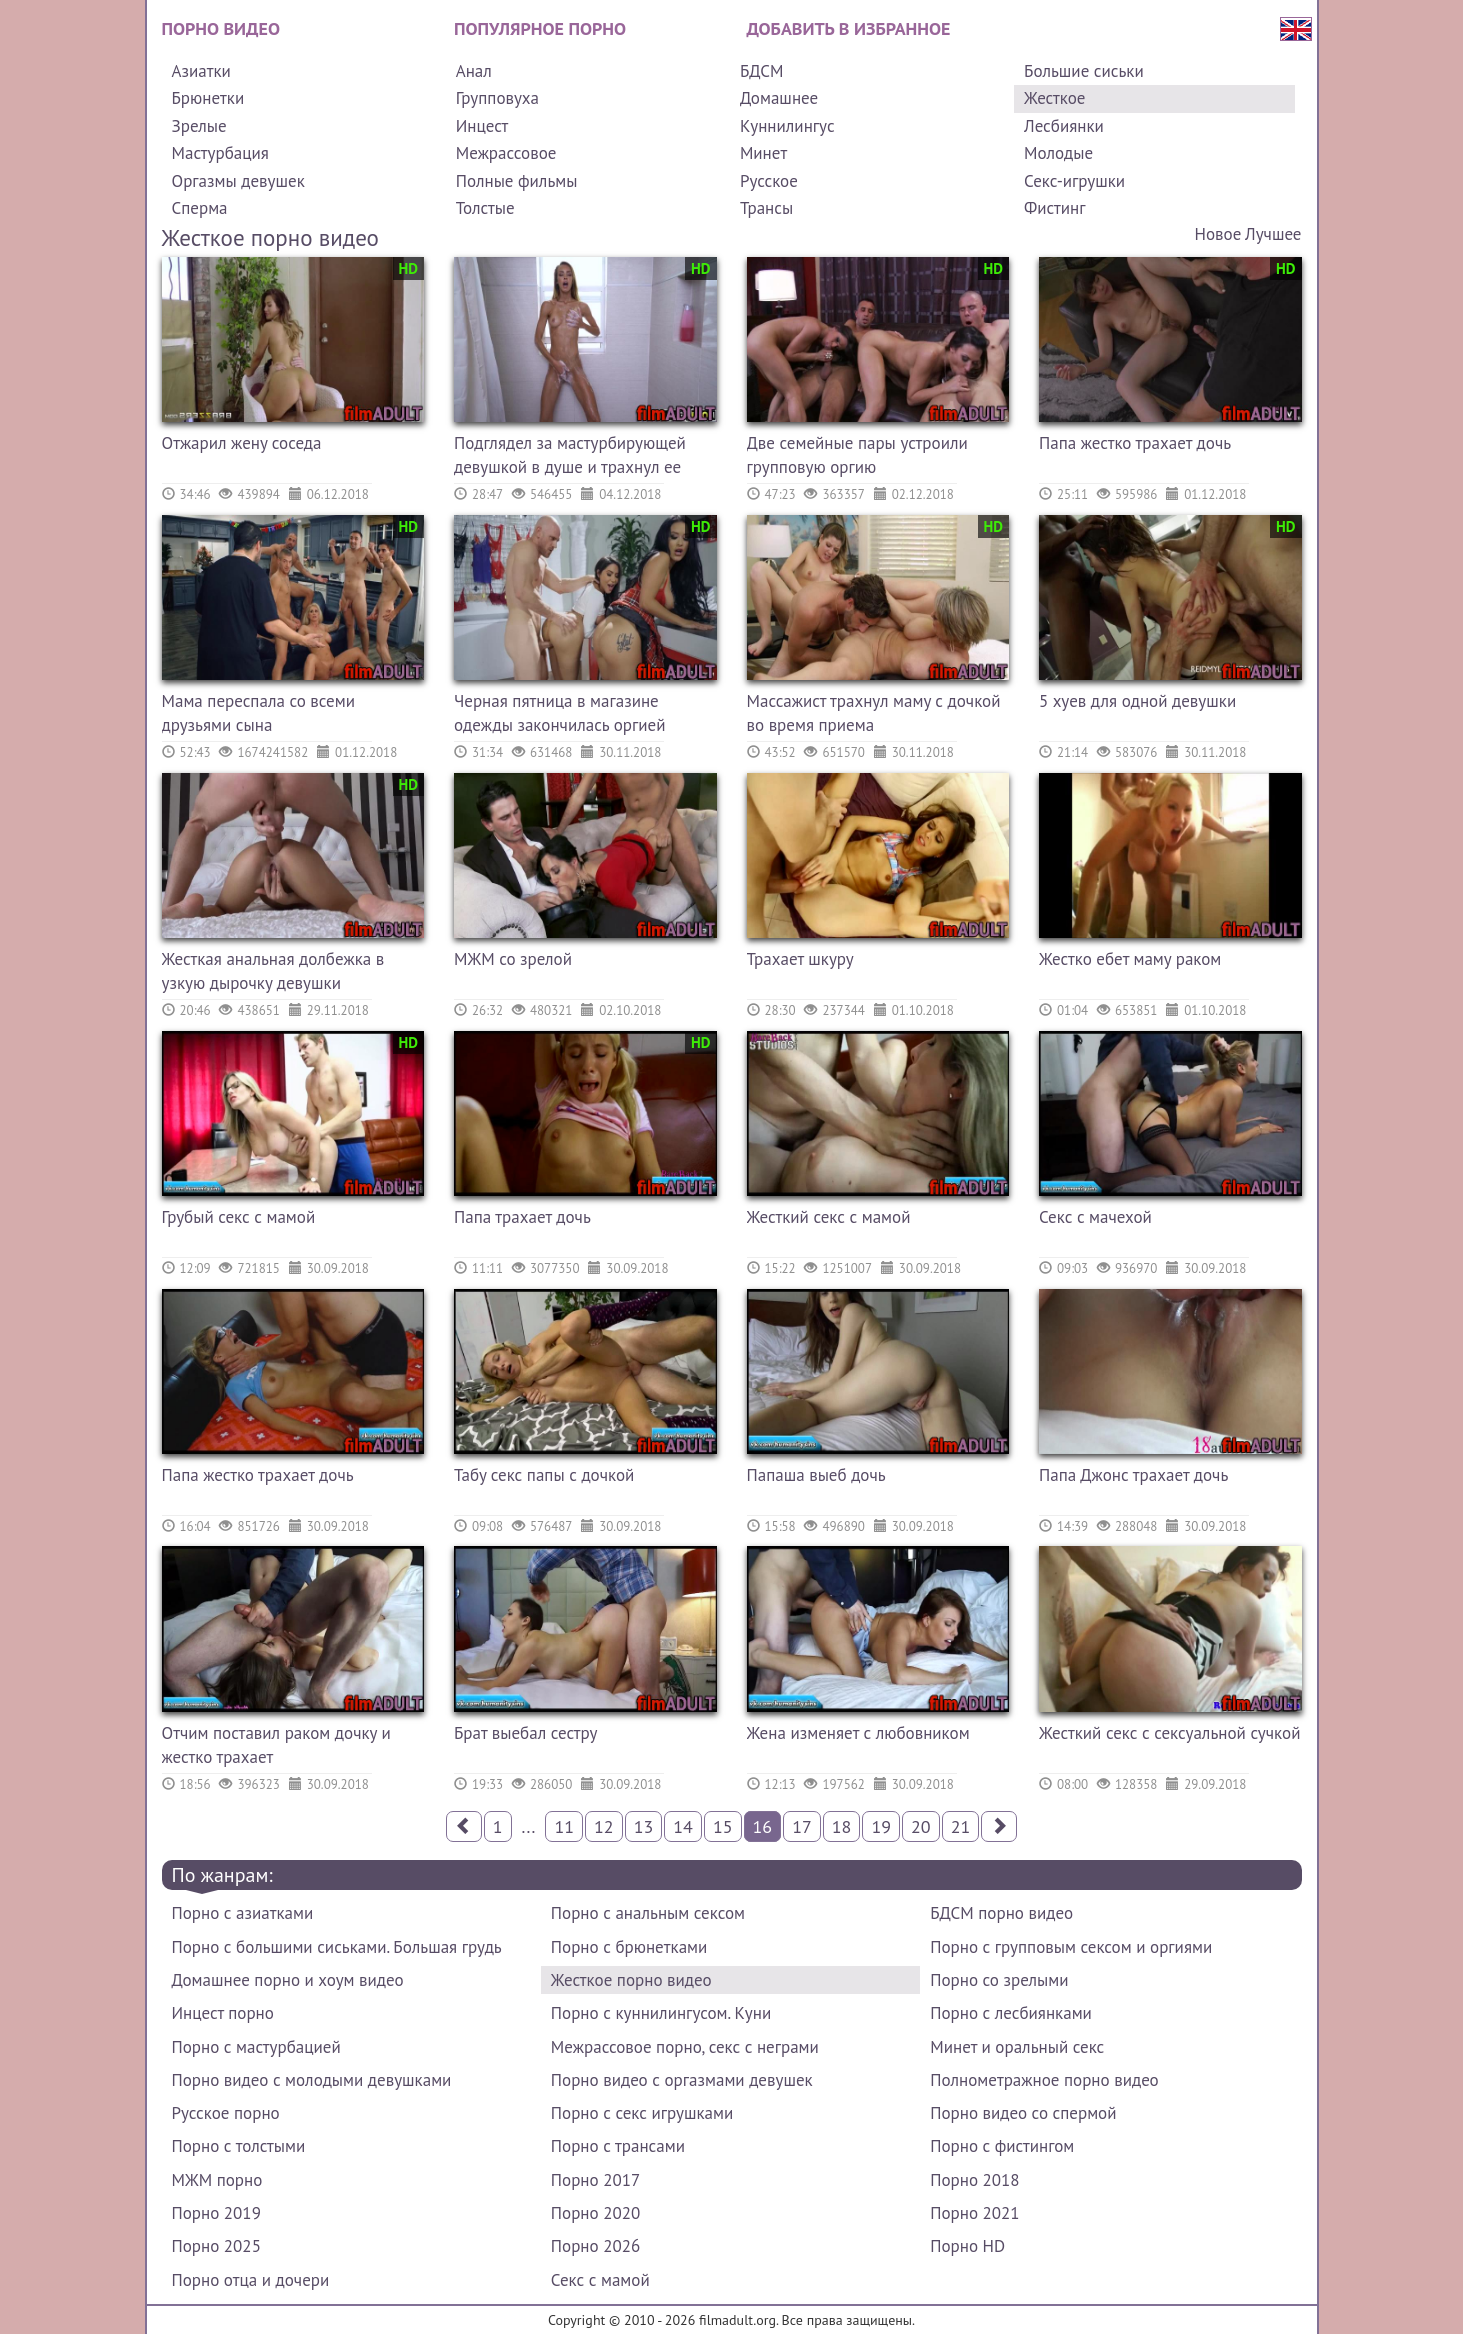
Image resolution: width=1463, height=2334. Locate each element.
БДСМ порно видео (1001, 1913)
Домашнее (779, 98)
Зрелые (199, 126)
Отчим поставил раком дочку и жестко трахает (276, 1745)
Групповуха (497, 98)
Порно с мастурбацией (256, 2047)
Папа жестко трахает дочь (1135, 443)
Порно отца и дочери (251, 2280)
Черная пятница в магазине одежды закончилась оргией (559, 713)
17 (802, 1826)
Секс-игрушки (1074, 181)
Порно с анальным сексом (648, 1913)
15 (723, 1826)
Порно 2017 (595, 2180)
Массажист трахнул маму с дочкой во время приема (874, 713)
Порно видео (221, 28)
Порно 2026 (595, 2246)
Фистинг (1054, 208)
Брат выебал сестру (526, 1733)
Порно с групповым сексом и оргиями (1071, 1947)
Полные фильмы (517, 181)
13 (644, 1826)
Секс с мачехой (1095, 1217)
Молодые (1058, 153)
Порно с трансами (618, 2146)
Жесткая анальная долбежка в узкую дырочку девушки (273, 971)
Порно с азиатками (243, 1913)
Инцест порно (223, 2013)
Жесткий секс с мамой (829, 1217)
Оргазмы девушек (238, 181)
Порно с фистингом (1002, 2146)
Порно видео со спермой (1023, 2113)
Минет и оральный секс (1017, 2047)
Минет (763, 153)
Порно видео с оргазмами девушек (682, 2080)
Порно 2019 (216, 2213)
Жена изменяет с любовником (858, 1733)
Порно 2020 (595, 2213)
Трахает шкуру (800, 959)
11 (564, 1826)
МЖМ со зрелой (513, 959)
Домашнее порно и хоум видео (288, 1980)
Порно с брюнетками (629, 1947)
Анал (474, 71)
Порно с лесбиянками (1011, 2013)
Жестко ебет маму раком (1130, 959)
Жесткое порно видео (631, 1980)
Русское (769, 181)
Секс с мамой (600, 2280)
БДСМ (762, 71)
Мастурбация (220, 153)
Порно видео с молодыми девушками (312, 2080)
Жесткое (1054, 98)
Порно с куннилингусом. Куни (661, 2013)
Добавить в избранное (849, 28)
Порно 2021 (974, 2213)
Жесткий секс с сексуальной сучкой (1169, 1733)
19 (881, 1826)
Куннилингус (787, 126)
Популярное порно (540, 28)
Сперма (200, 208)
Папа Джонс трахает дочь (1133, 1475)
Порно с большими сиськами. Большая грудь (337, 1947)
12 (604, 1826)
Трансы (766, 208)
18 (842, 1826)
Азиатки (201, 71)
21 (961, 1826)
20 (921, 1826)
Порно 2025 (216, 2246)
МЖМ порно (217, 2180)
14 (683, 1826)
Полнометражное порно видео (1044, 2080)
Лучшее (1273, 234)
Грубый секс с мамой (239, 1217)
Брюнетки (208, 98)
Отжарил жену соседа (242, 443)
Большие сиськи (1084, 71)
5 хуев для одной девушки (1137, 701)
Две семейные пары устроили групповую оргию (857, 455)
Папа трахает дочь (522, 1217)
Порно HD (967, 2246)
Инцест (482, 126)
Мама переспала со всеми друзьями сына (258, 713)
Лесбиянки (1064, 126)
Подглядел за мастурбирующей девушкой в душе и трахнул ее (570, 455)
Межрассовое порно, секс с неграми (685, 2047)
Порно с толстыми (239, 2146)
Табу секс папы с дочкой (544, 1475)
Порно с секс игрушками (642, 2113)
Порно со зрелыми (999, 1980)
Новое (1218, 234)
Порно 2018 (974, 2180)
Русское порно (226, 2113)
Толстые (485, 208)
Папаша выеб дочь (816, 1475)
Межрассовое (506, 153)
